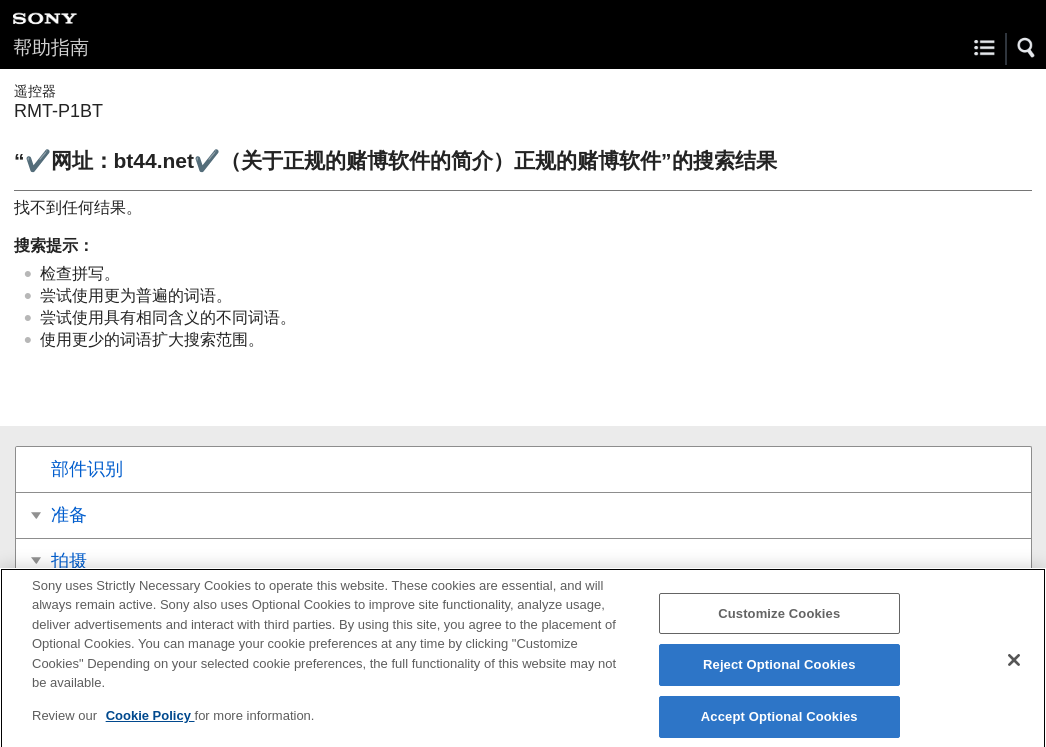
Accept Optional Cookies (779, 721)
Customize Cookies (779, 618)
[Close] (1014, 666)
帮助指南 (51, 47)
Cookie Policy (150, 720)
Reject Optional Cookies (779, 669)
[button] (1027, 48)
